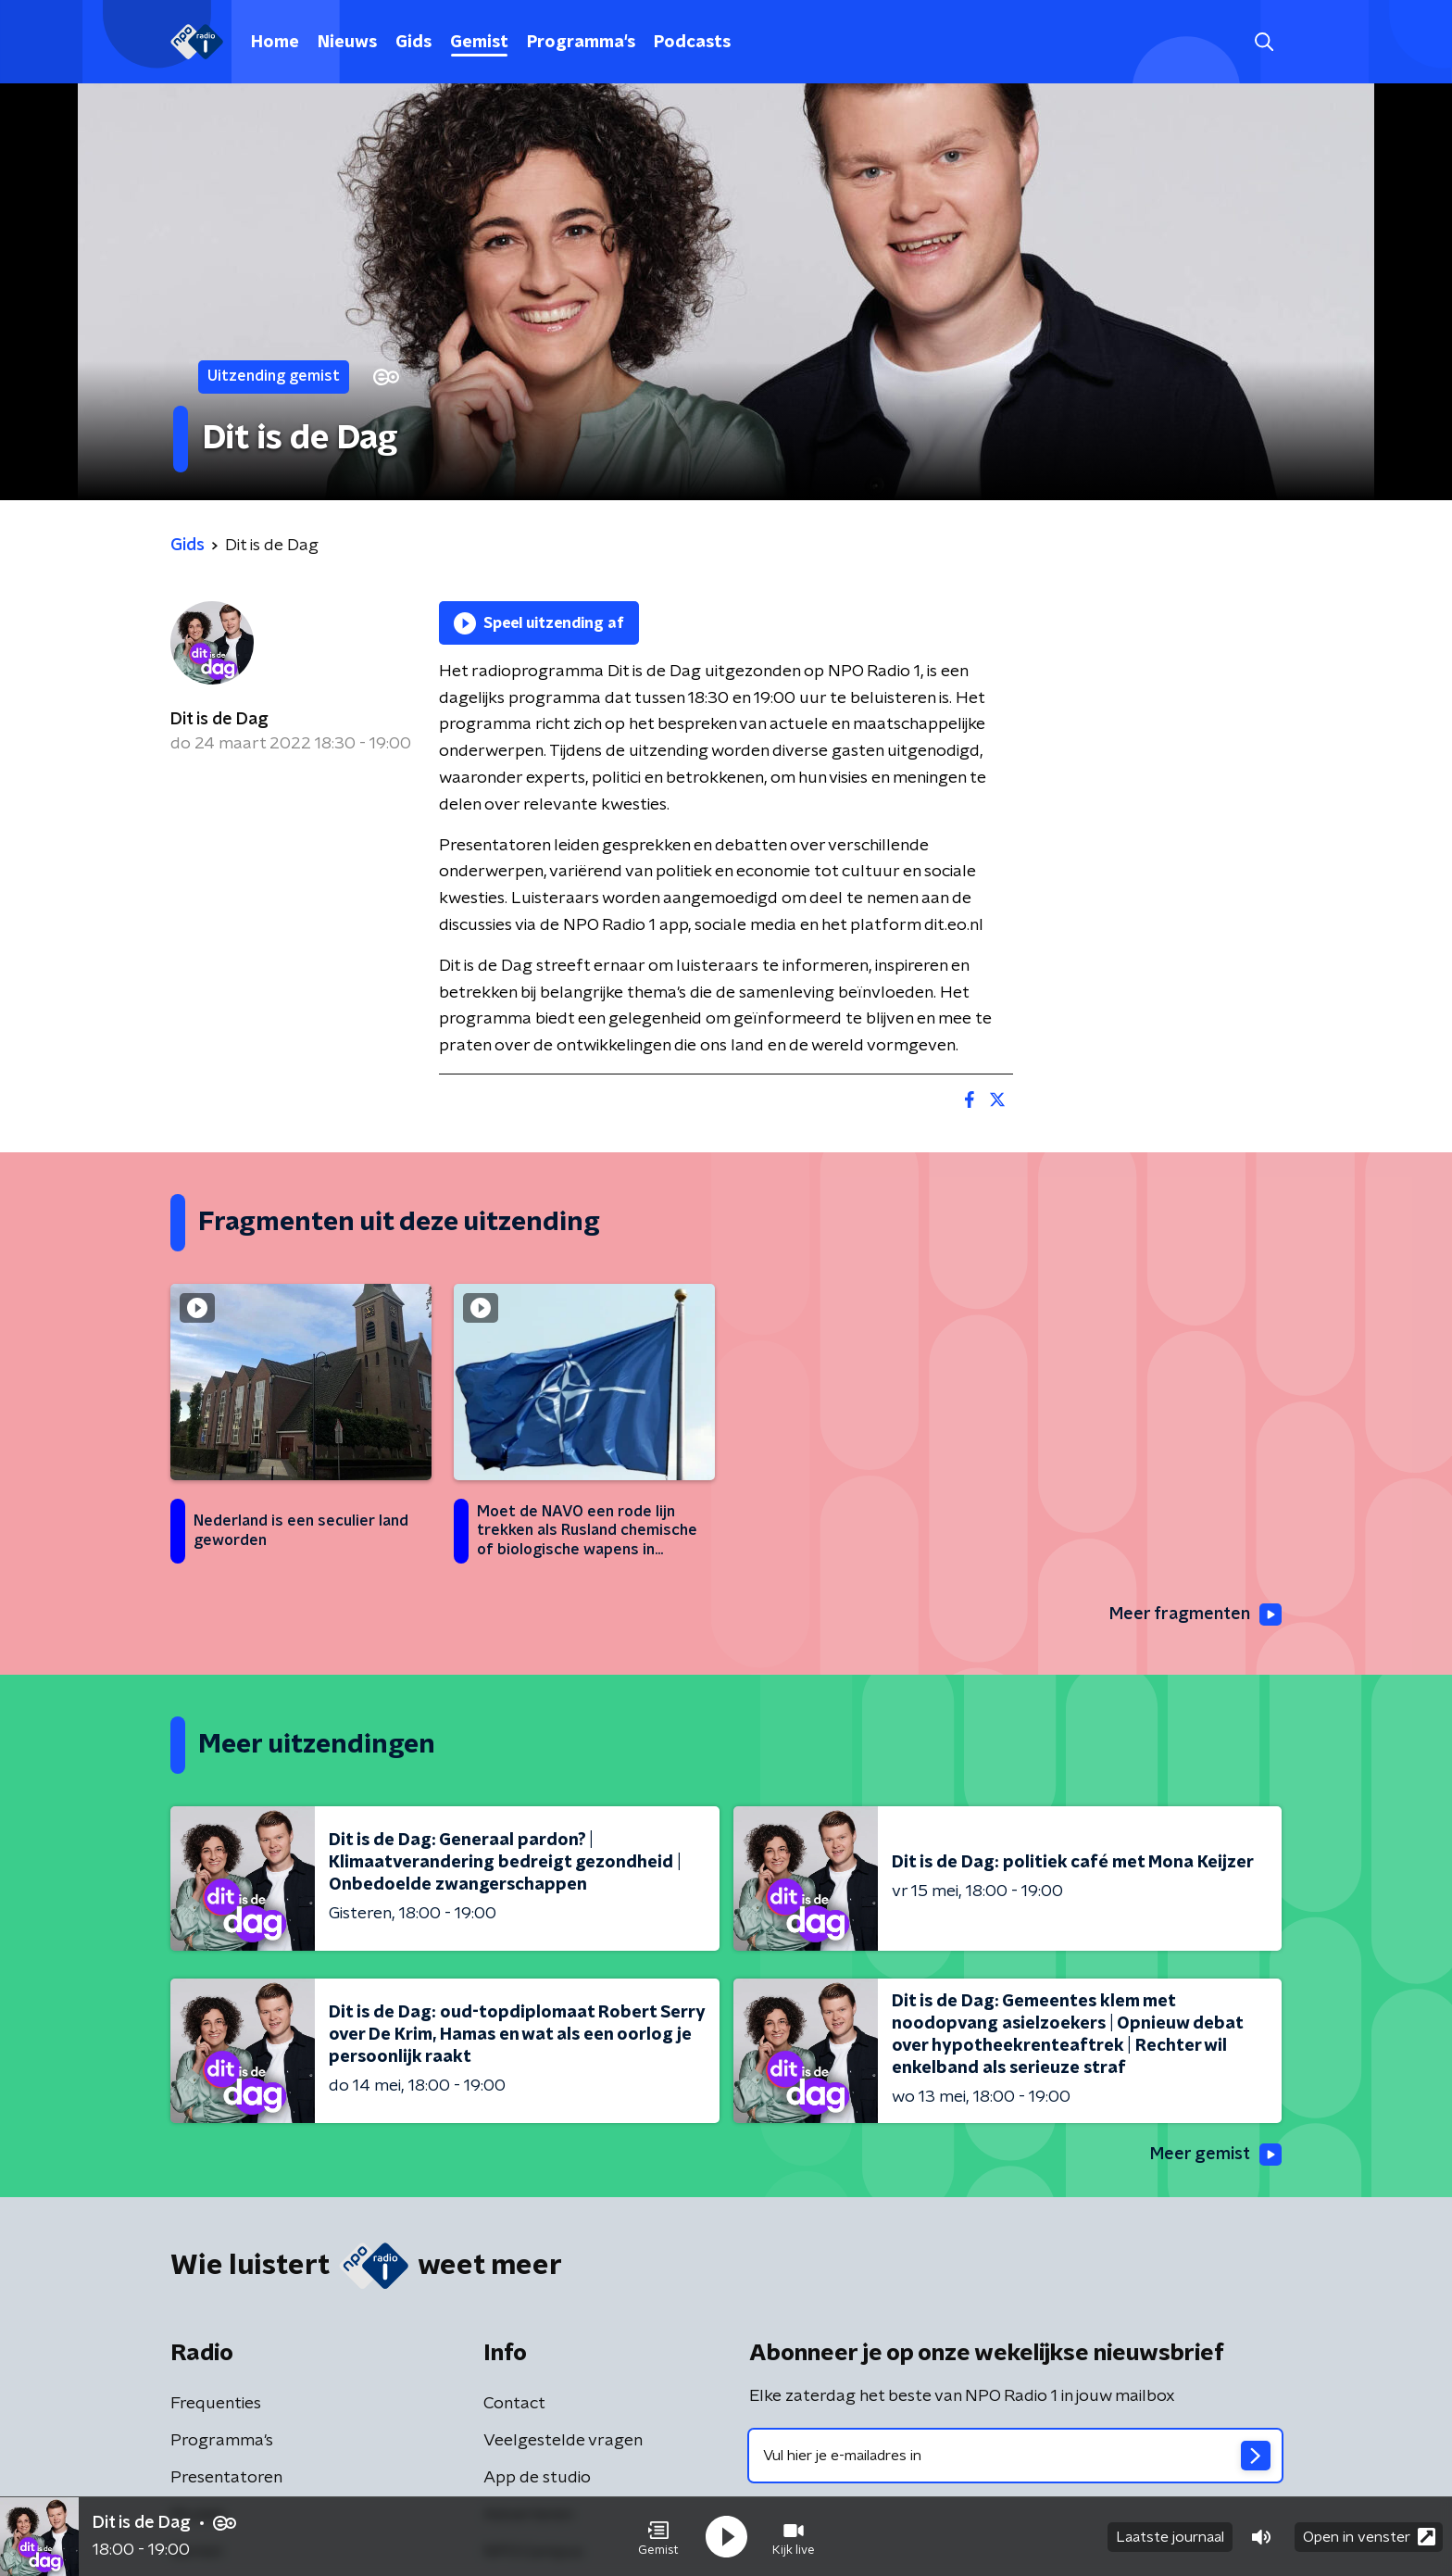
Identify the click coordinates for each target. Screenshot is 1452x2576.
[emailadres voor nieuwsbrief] (1015, 2456)
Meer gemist (1216, 2154)
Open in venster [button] (1369, 2536)
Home (275, 42)
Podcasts (692, 42)
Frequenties (215, 2403)
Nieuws (347, 42)
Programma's (581, 42)
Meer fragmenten (1195, 1614)
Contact (514, 2403)
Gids (413, 42)
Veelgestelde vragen (563, 2440)
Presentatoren (226, 2477)
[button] (658, 2537)
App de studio (537, 2477)
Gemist (479, 42)
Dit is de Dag (219, 719)
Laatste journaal (1170, 2537)
